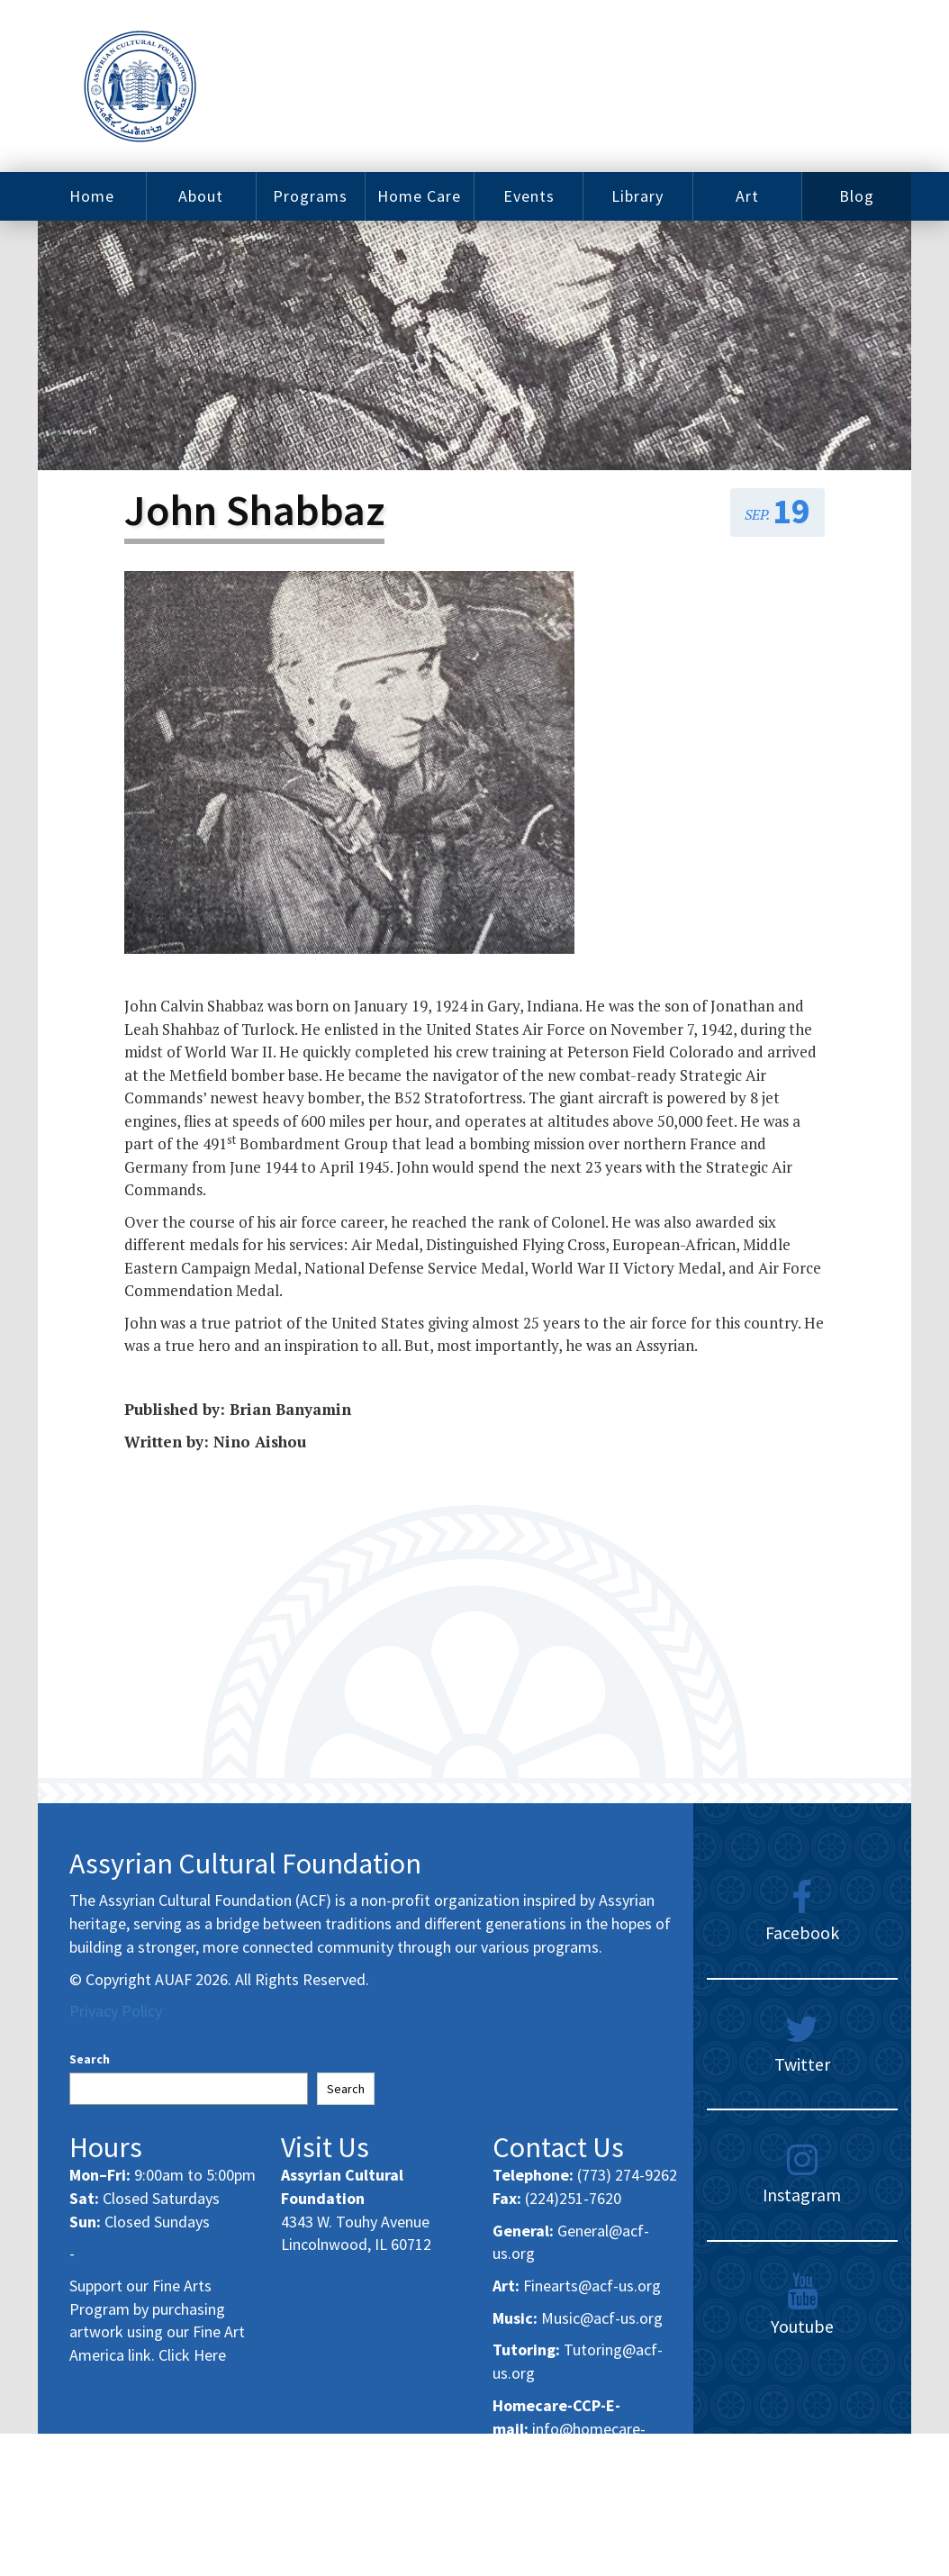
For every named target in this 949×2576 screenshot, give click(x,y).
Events (529, 196)
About (200, 196)
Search (89, 2059)
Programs (310, 196)
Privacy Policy (115, 2010)
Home (91, 196)
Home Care (419, 196)
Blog (856, 196)
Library (637, 196)
